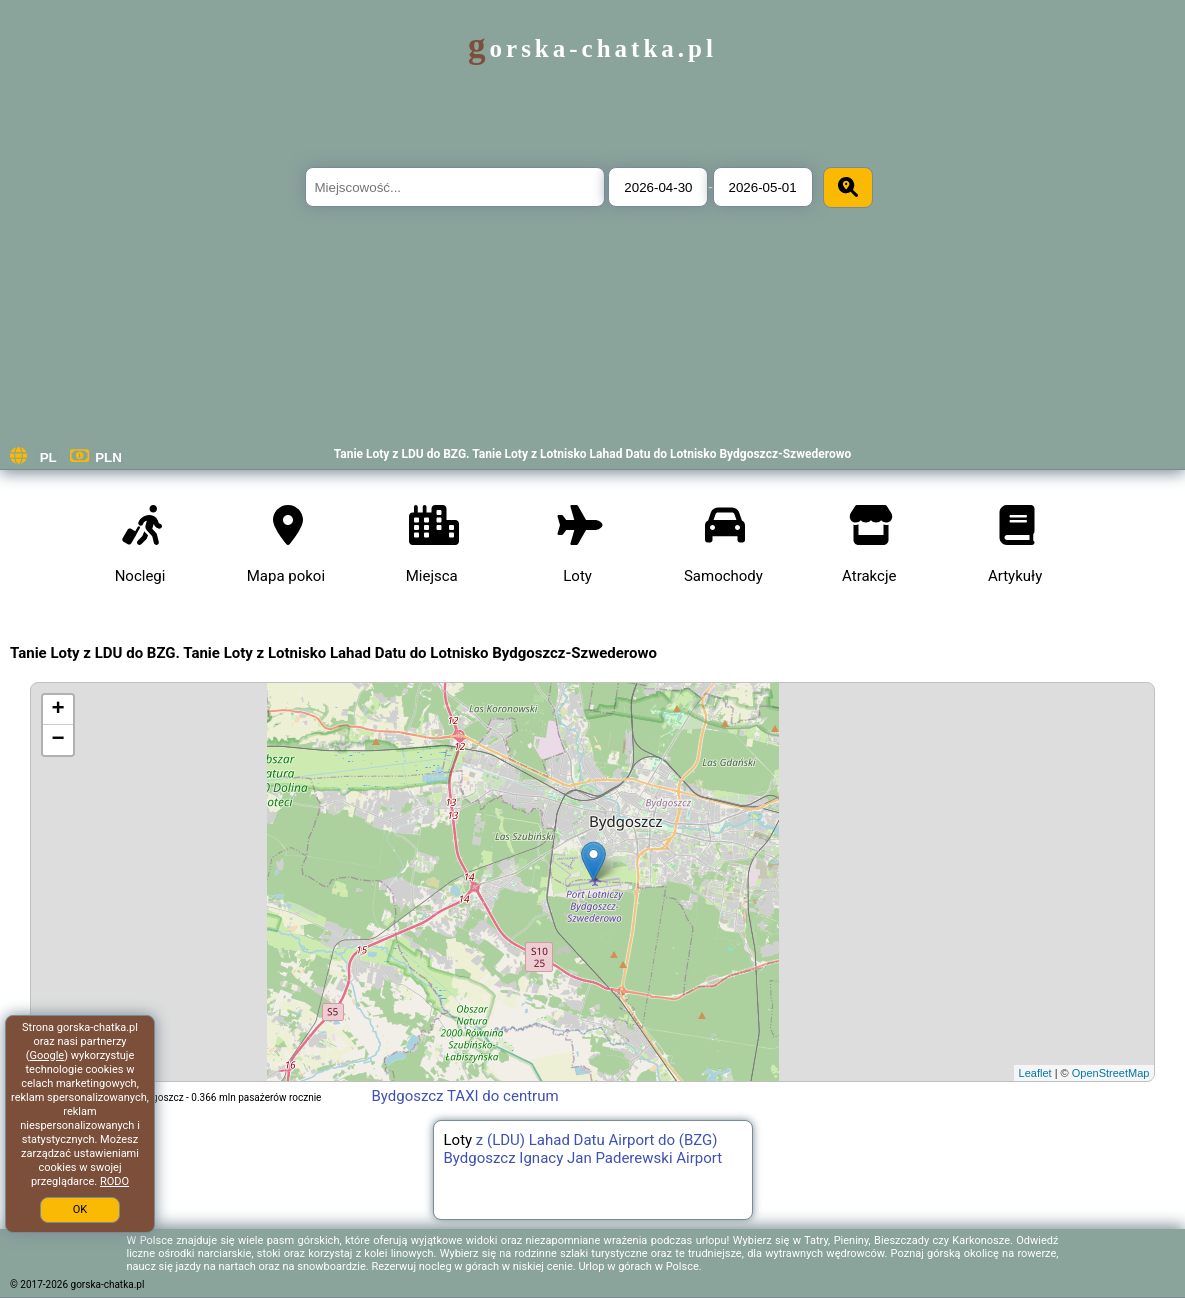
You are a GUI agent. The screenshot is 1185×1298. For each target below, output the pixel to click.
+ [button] (58, 710)
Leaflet (1035, 1073)
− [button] (58, 740)
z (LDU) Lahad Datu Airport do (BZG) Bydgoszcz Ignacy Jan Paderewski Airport (583, 1149)
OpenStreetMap (1111, 1073)
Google (46, 1055)
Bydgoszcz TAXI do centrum (464, 1096)
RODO (114, 1181)
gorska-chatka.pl (592, 48)
